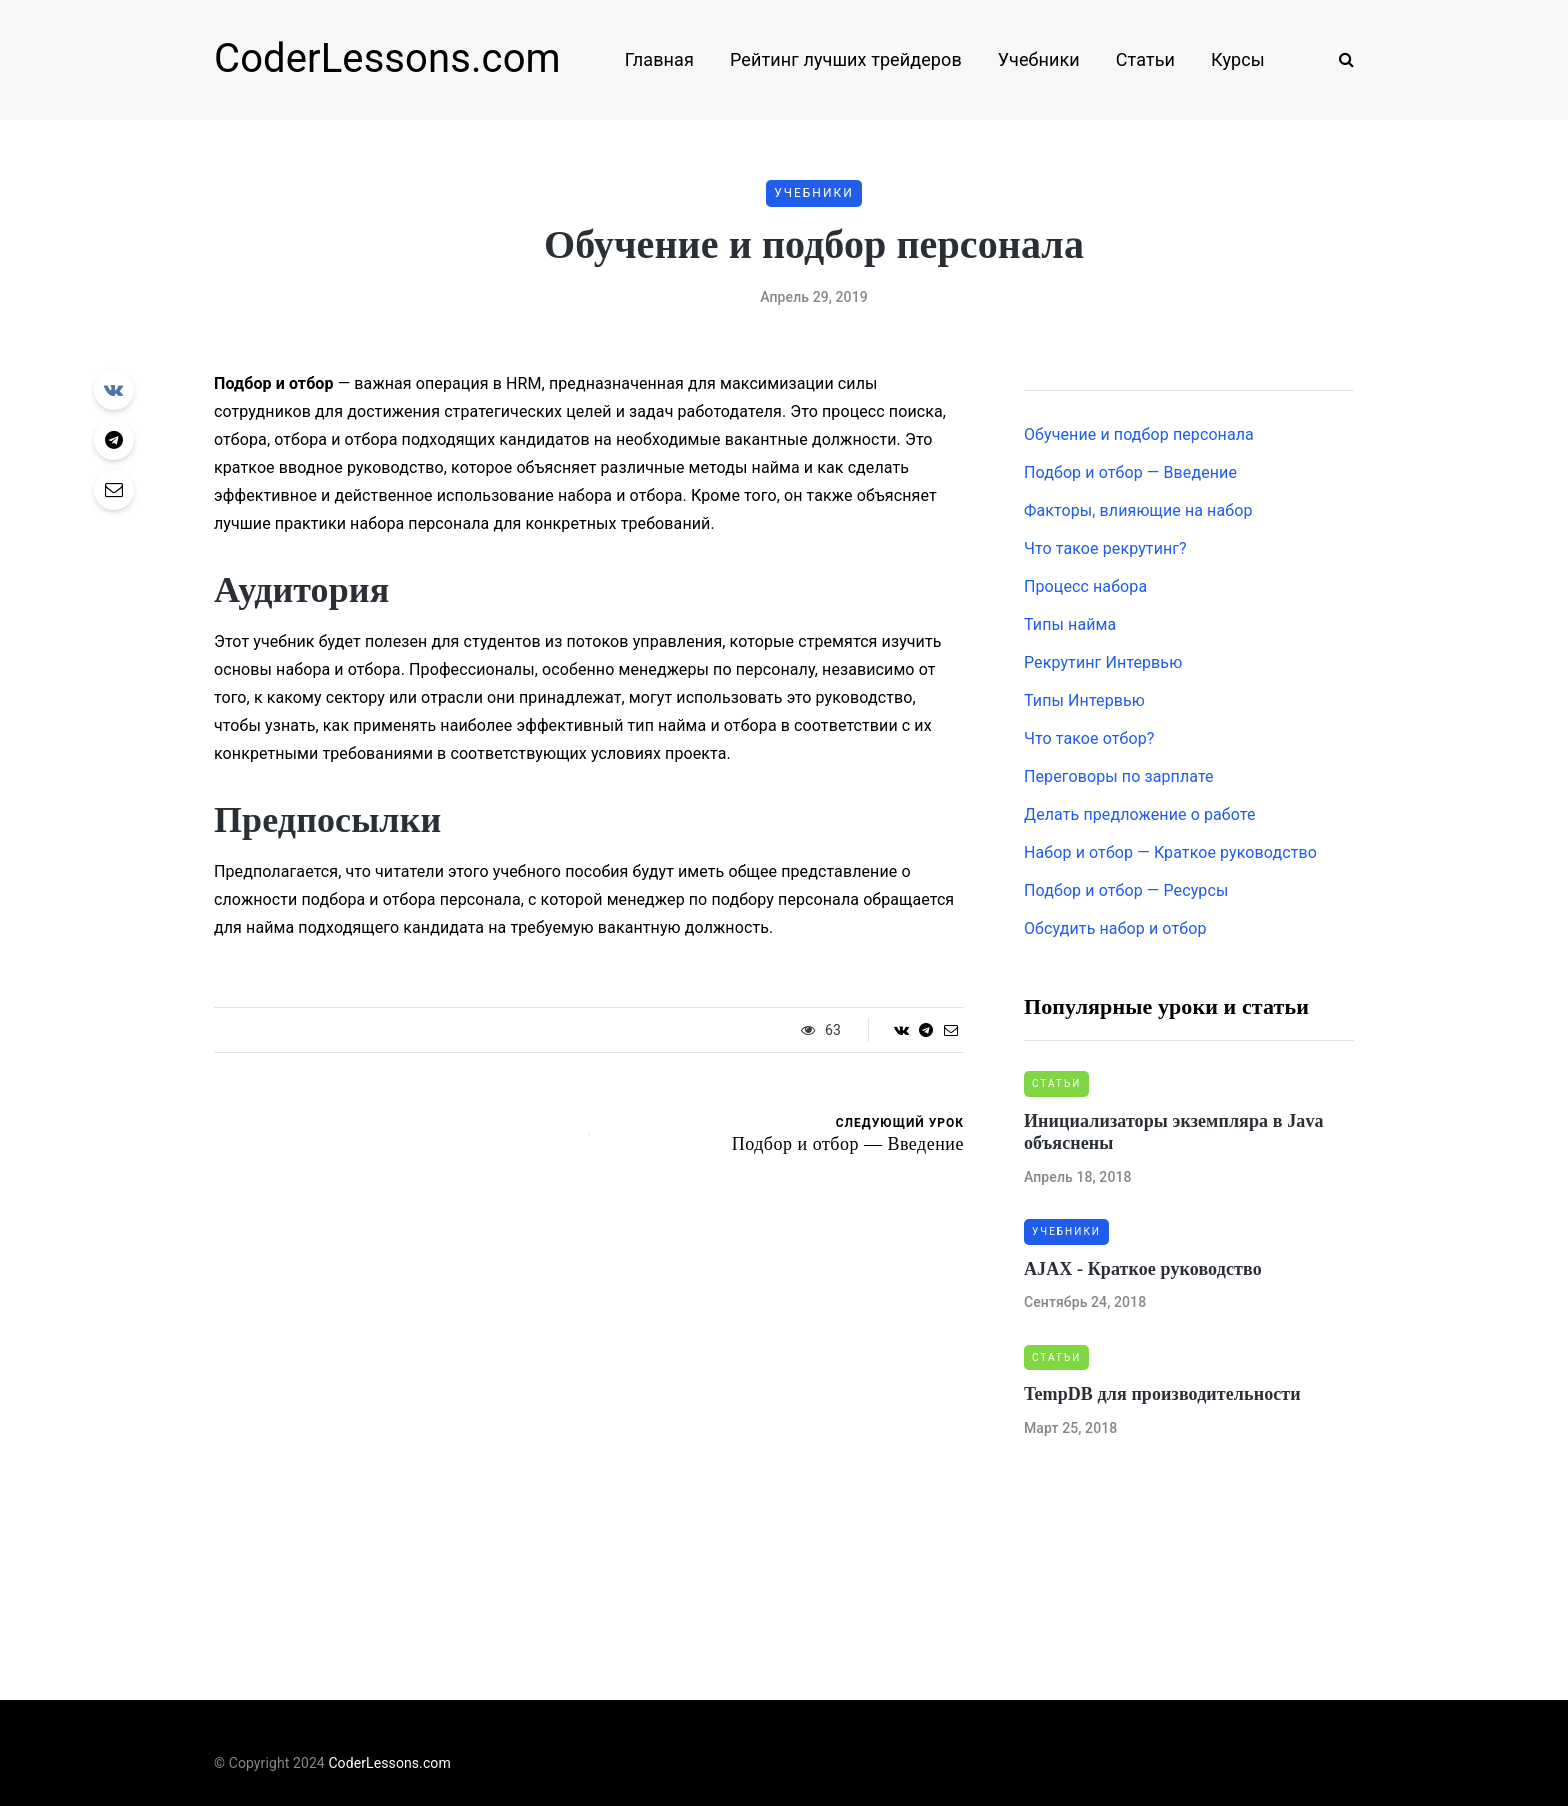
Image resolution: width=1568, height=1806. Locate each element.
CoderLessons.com (387, 58)
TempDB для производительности (1162, 1394)
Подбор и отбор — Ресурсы (1126, 890)
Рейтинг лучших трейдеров (846, 59)
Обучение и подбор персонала (1139, 434)
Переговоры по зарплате (1119, 776)
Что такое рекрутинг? (1105, 548)
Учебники (1039, 59)
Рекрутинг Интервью (1103, 662)
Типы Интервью (1084, 700)
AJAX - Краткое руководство (1143, 1269)
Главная (659, 59)
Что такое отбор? (1089, 738)
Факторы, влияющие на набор (1138, 510)
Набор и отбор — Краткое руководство (1170, 852)
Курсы (1238, 59)
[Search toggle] (1339, 59)
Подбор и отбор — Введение (1130, 472)
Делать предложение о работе (1140, 814)
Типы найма (1070, 624)
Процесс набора (1085, 586)
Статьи (1145, 59)
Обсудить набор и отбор (1115, 928)
